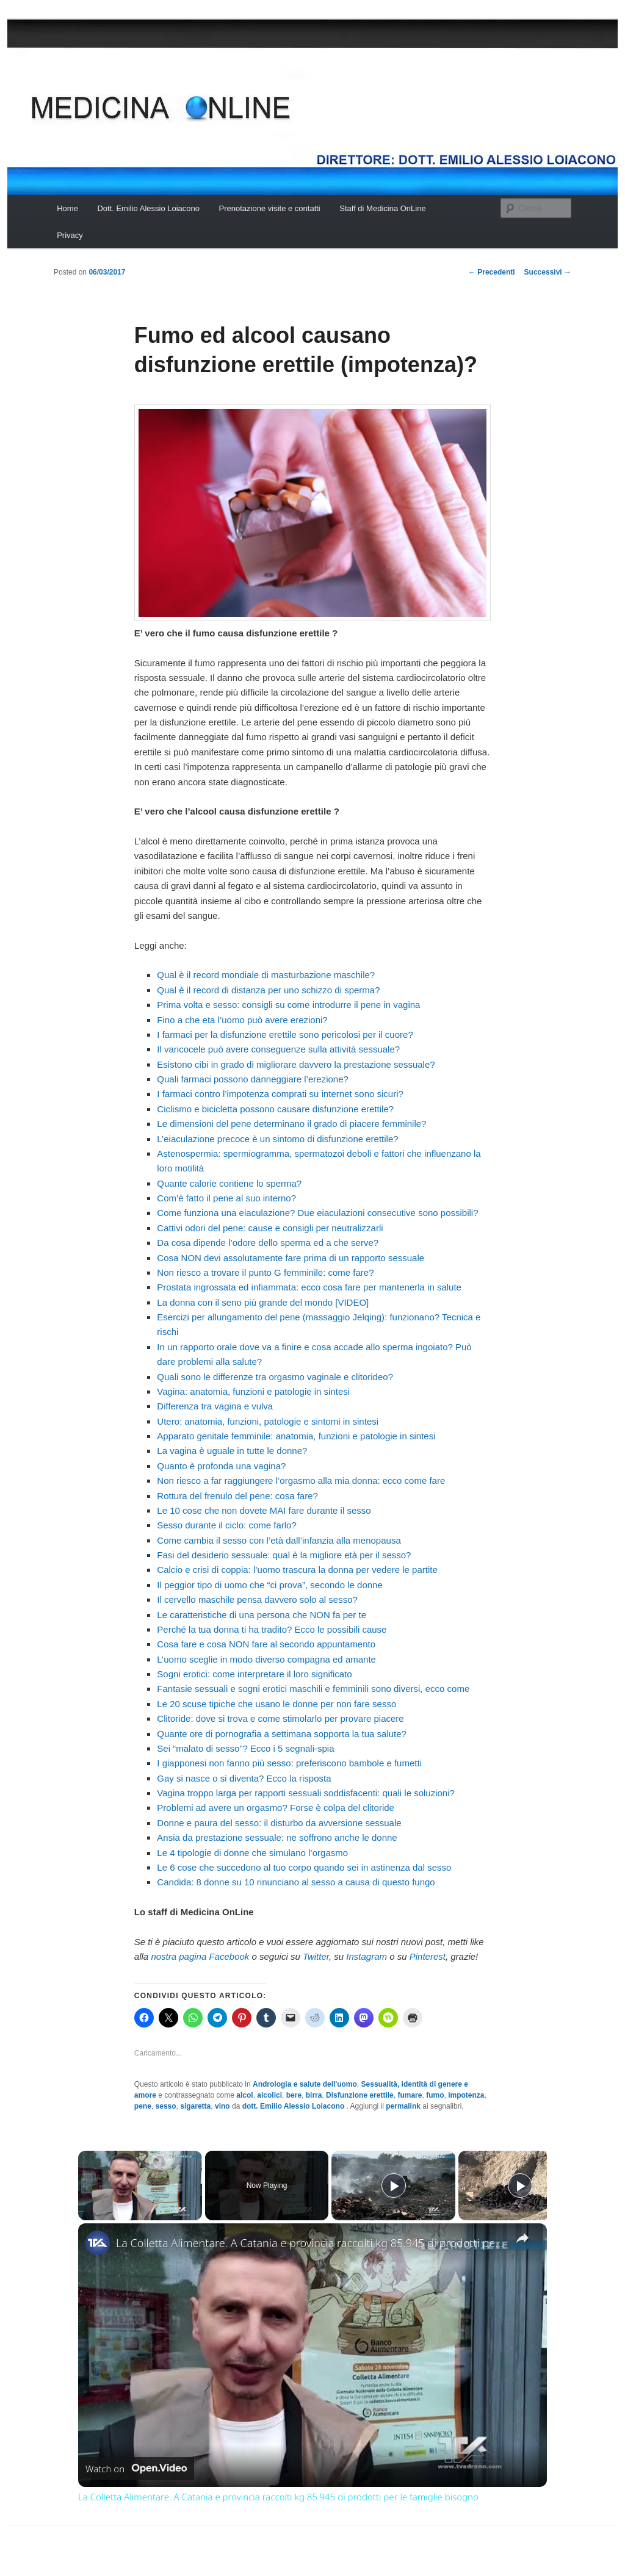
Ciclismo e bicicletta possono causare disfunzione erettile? (275, 1109)
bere (294, 2095)
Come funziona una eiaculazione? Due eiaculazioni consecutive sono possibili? (317, 1212)
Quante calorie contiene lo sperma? (229, 1183)
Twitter (316, 1956)
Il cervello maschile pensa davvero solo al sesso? (257, 1599)
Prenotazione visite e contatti (269, 208)
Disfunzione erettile (360, 2095)
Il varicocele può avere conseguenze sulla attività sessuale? (278, 1049)
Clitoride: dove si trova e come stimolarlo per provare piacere (280, 1718)
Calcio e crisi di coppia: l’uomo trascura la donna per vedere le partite (297, 1569)
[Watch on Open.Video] (136, 2468)
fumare (409, 2095)
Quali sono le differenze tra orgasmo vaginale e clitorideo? (275, 1377)
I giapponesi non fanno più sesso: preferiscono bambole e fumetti (289, 1763)
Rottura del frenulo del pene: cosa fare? (237, 1496)
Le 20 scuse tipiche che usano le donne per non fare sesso (276, 1704)
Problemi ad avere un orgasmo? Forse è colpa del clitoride (275, 1807)
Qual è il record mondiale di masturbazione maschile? (266, 975)
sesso (166, 2106)
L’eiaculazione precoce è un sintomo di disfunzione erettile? (277, 1139)
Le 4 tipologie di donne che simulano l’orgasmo (252, 1852)
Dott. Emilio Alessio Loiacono (148, 208)
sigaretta (195, 2106)
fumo (435, 2095)
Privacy (70, 235)
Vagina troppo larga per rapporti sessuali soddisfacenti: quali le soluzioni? (306, 1793)
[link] (97, 2243)
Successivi (547, 272)
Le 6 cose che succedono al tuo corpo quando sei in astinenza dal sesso (304, 1867)
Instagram (366, 1956)
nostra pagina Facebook (200, 1956)
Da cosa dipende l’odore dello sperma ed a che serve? (267, 1242)
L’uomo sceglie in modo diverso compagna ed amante (266, 1659)
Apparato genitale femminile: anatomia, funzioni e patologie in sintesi (296, 1436)
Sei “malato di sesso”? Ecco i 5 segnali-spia (245, 1748)
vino (222, 2106)
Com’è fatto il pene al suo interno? (226, 1198)
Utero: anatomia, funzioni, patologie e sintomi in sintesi (267, 1421)
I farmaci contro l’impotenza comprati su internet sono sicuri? (280, 1093)
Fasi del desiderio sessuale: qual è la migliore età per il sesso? (284, 1555)
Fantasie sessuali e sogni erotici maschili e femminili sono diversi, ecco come (313, 1688)
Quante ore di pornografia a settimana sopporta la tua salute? (281, 1734)
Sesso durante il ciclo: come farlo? (226, 1525)
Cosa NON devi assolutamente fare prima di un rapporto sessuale (290, 1258)
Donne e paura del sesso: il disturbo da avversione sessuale (279, 1823)
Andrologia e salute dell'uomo (305, 2084)
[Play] (393, 2185)
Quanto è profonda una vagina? (221, 1466)
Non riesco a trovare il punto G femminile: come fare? (265, 1272)
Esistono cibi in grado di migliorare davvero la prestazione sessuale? (296, 1064)
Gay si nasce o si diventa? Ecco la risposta (244, 1778)
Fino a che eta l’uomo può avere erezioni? (242, 1020)
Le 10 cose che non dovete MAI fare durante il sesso (263, 1510)
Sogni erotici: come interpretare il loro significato (254, 1674)
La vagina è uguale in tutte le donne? (232, 1450)
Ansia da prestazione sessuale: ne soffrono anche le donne (277, 1837)
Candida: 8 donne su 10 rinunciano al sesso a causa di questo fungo (296, 1882)
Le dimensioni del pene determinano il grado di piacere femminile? (291, 1123)
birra (314, 2095)
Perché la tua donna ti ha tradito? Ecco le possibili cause (271, 1629)
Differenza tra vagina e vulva (215, 1406)
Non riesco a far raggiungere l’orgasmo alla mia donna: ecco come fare (301, 1480)
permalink (403, 2106)
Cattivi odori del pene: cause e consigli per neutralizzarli (270, 1228)
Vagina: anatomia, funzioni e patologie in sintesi (253, 1391)
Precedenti (491, 272)
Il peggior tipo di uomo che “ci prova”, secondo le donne (269, 1585)
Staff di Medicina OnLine (382, 208)
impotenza (466, 2095)
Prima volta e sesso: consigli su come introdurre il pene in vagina (288, 1004)
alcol (244, 2095)
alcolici (269, 2095)
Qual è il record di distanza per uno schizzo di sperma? (268, 990)
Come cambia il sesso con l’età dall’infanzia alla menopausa (278, 1540)
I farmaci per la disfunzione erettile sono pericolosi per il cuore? (285, 1034)
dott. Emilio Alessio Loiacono (294, 2106)
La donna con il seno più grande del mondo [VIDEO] (263, 1302)
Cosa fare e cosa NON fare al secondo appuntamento (266, 1644)
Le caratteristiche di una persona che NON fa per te (261, 1615)
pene (142, 2106)
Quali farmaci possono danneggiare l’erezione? (253, 1079)
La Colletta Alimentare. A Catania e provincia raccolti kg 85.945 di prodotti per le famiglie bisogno (310, 2243)
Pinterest (428, 1956)
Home (67, 208)
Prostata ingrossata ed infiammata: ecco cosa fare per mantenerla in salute (309, 1287)
